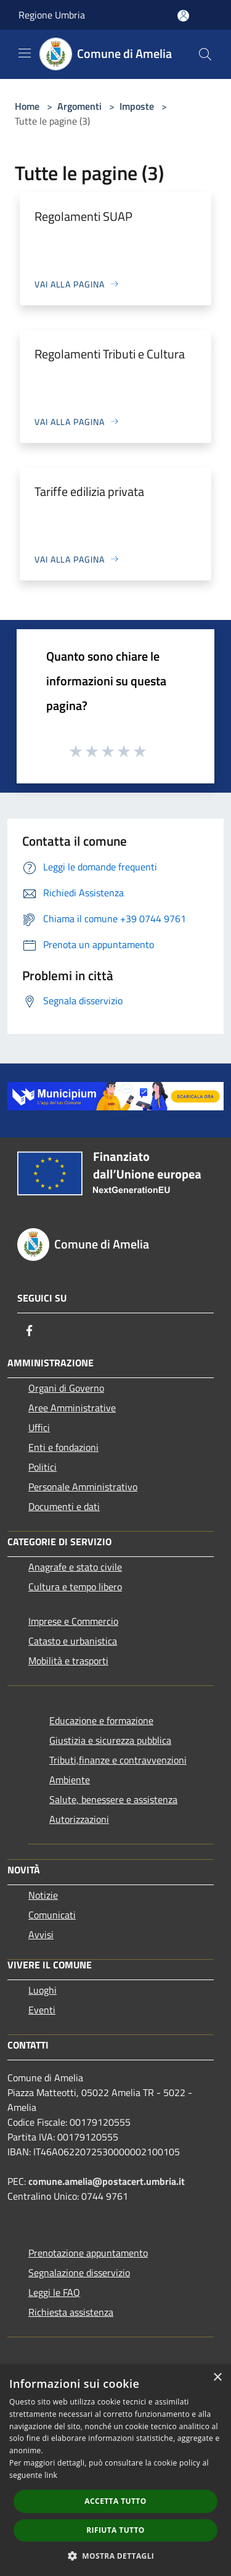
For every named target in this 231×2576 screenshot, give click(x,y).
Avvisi (41, 1934)
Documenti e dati (64, 1506)
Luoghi (42, 1990)
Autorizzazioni (79, 1819)
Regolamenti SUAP (83, 216)
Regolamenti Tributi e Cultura (109, 353)
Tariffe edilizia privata (89, 491)
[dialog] (115, 2470)
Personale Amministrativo (82, 1486)
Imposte (137, 106)
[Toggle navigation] (24, 53)
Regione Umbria (51, 14)
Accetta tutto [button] (115, 2501)
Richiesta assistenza (70, 2312)
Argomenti (79, 106)
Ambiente (69, 1779)
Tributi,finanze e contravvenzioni (118, 1759)
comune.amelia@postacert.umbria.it (106, 2181)
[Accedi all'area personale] (183, 15)
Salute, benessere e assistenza (113, 1799)
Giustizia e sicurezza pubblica (110, 1740)
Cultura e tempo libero (75, 1586)
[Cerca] (205, 54)
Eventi (41, 2009)
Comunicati (52, 1914)
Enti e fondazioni (63, 1447)
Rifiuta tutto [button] (115, 2530)
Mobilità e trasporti (68, 1660)
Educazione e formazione (101, 1720)
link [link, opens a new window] (50, 2475)
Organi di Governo (66, 1388)
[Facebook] (29, 1330)
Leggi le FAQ (54, 2292)
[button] (116, 2555)
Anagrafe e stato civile (75, 1566)
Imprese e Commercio (73, 1621)
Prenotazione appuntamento (88, 2252)
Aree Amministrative (72, 1407)
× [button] (217, 2377)
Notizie (43, 1895)
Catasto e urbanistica (72, 1640)
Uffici (39, 1427)
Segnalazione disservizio (79, 2272)
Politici (42, 1466)
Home (27, 106)
